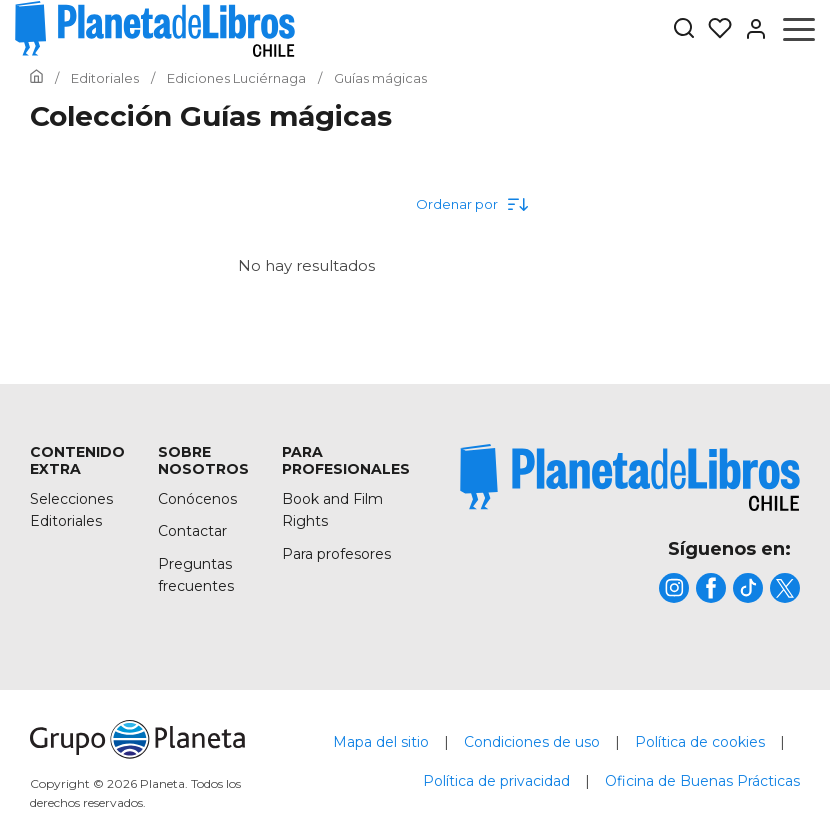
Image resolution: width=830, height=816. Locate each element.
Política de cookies (700, 742)
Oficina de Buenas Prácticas (702, 781)
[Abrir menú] (799, 29)
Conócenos (197, 499)
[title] (630, 477)
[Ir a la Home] (36, 78)
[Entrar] (750, 29)
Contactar (192, 531)
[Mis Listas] (714, 29)
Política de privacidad (496, 781)
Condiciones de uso (532, 742)
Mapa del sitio (381, 742)
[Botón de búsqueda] (684, 29)
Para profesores (336, 554)
